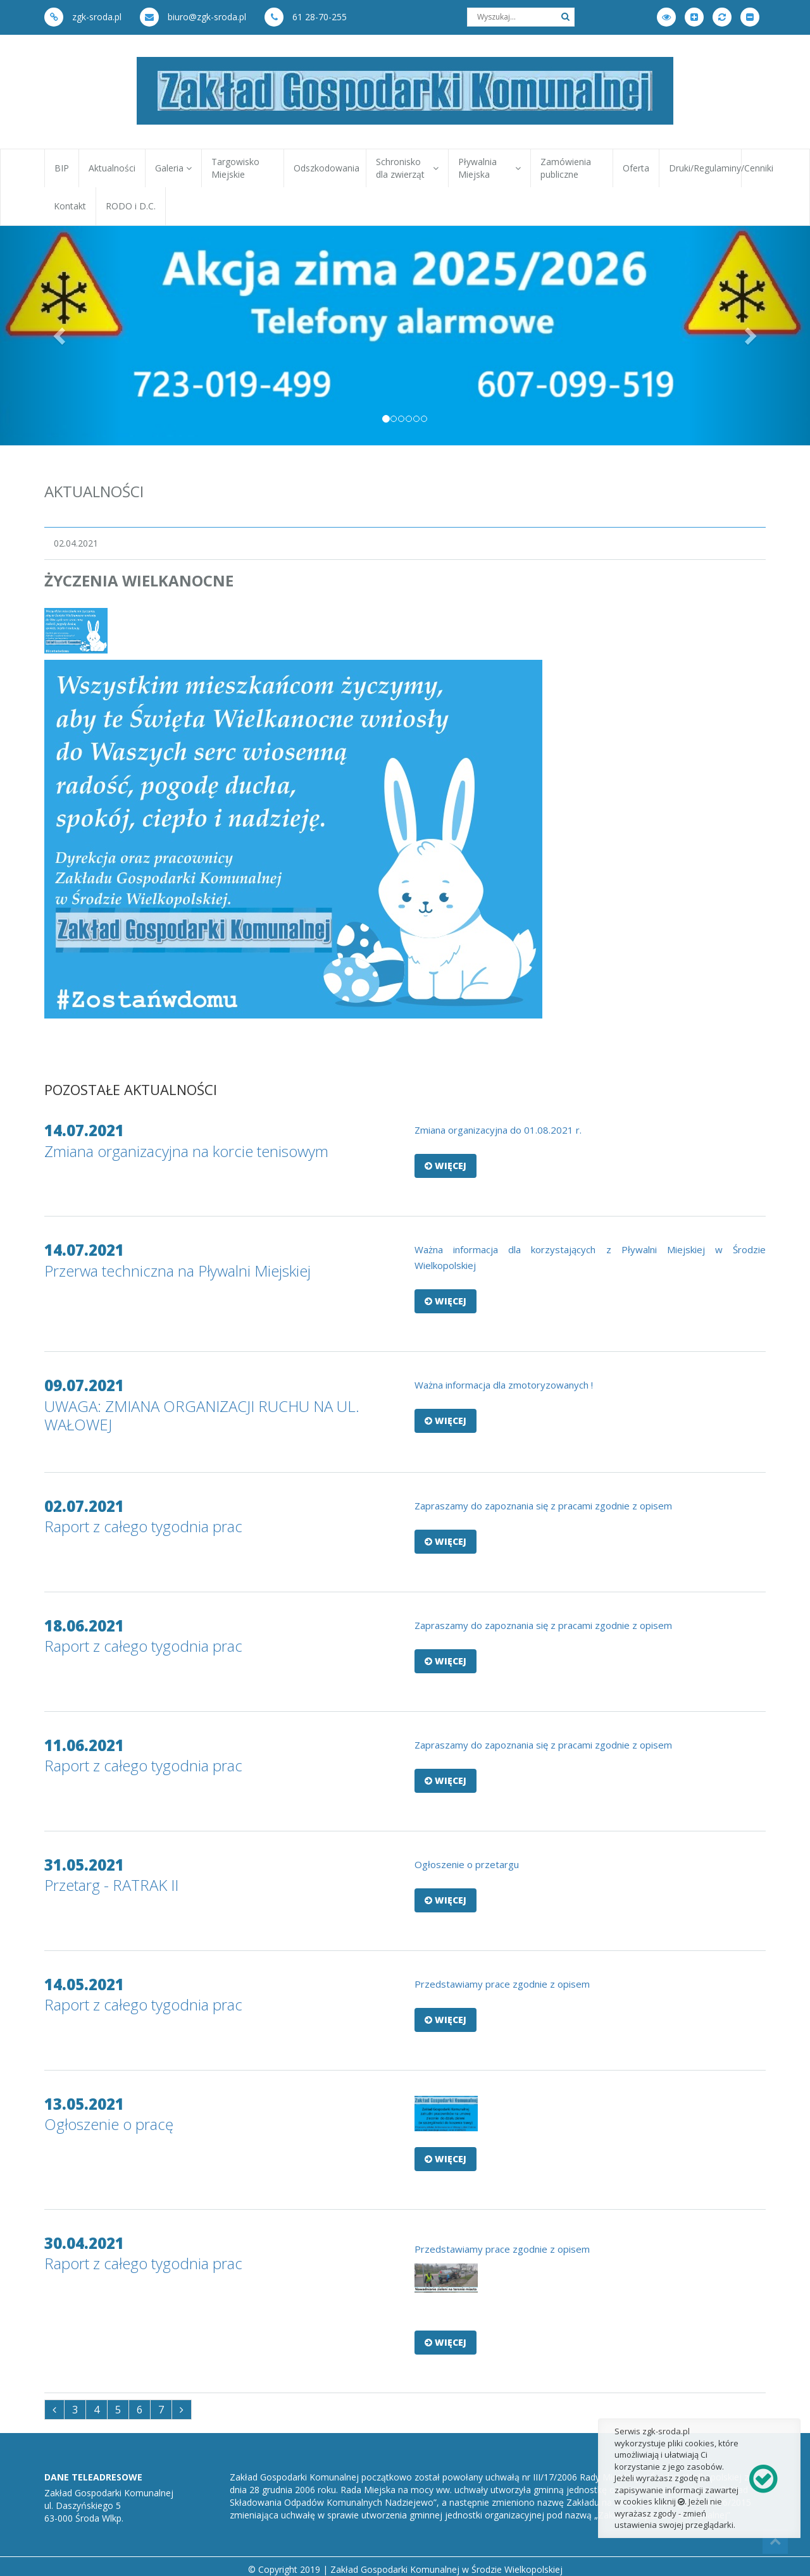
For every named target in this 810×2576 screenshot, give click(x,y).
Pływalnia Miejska (489, 168)
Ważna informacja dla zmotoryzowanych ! (503, 1384)
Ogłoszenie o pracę (108, 2124)
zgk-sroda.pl (83, 17)
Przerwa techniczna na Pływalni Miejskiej (177, 1270)
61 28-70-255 (306, 17)
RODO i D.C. (131, 206)
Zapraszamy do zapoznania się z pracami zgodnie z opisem (543, 1505)
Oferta (636, 168)
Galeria (173, 168)
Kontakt (70, 206)
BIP (61, 168)
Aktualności (112, 168)
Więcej (445, 1166)
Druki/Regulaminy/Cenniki (705, 168)
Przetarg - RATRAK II (111, 1884)
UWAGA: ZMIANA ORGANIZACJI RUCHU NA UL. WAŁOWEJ (201, 1415)
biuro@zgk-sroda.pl (193, 17)
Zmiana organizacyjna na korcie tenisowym (186, 1151)
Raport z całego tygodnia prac (143, 1526)
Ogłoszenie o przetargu (466, 1864)
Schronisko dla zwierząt (407, 168)
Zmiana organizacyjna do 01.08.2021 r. (498, 1130)
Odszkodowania (326, 168)
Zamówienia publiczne (565, 168)
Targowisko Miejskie (235, 168)
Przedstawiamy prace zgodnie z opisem (502, 1984)
